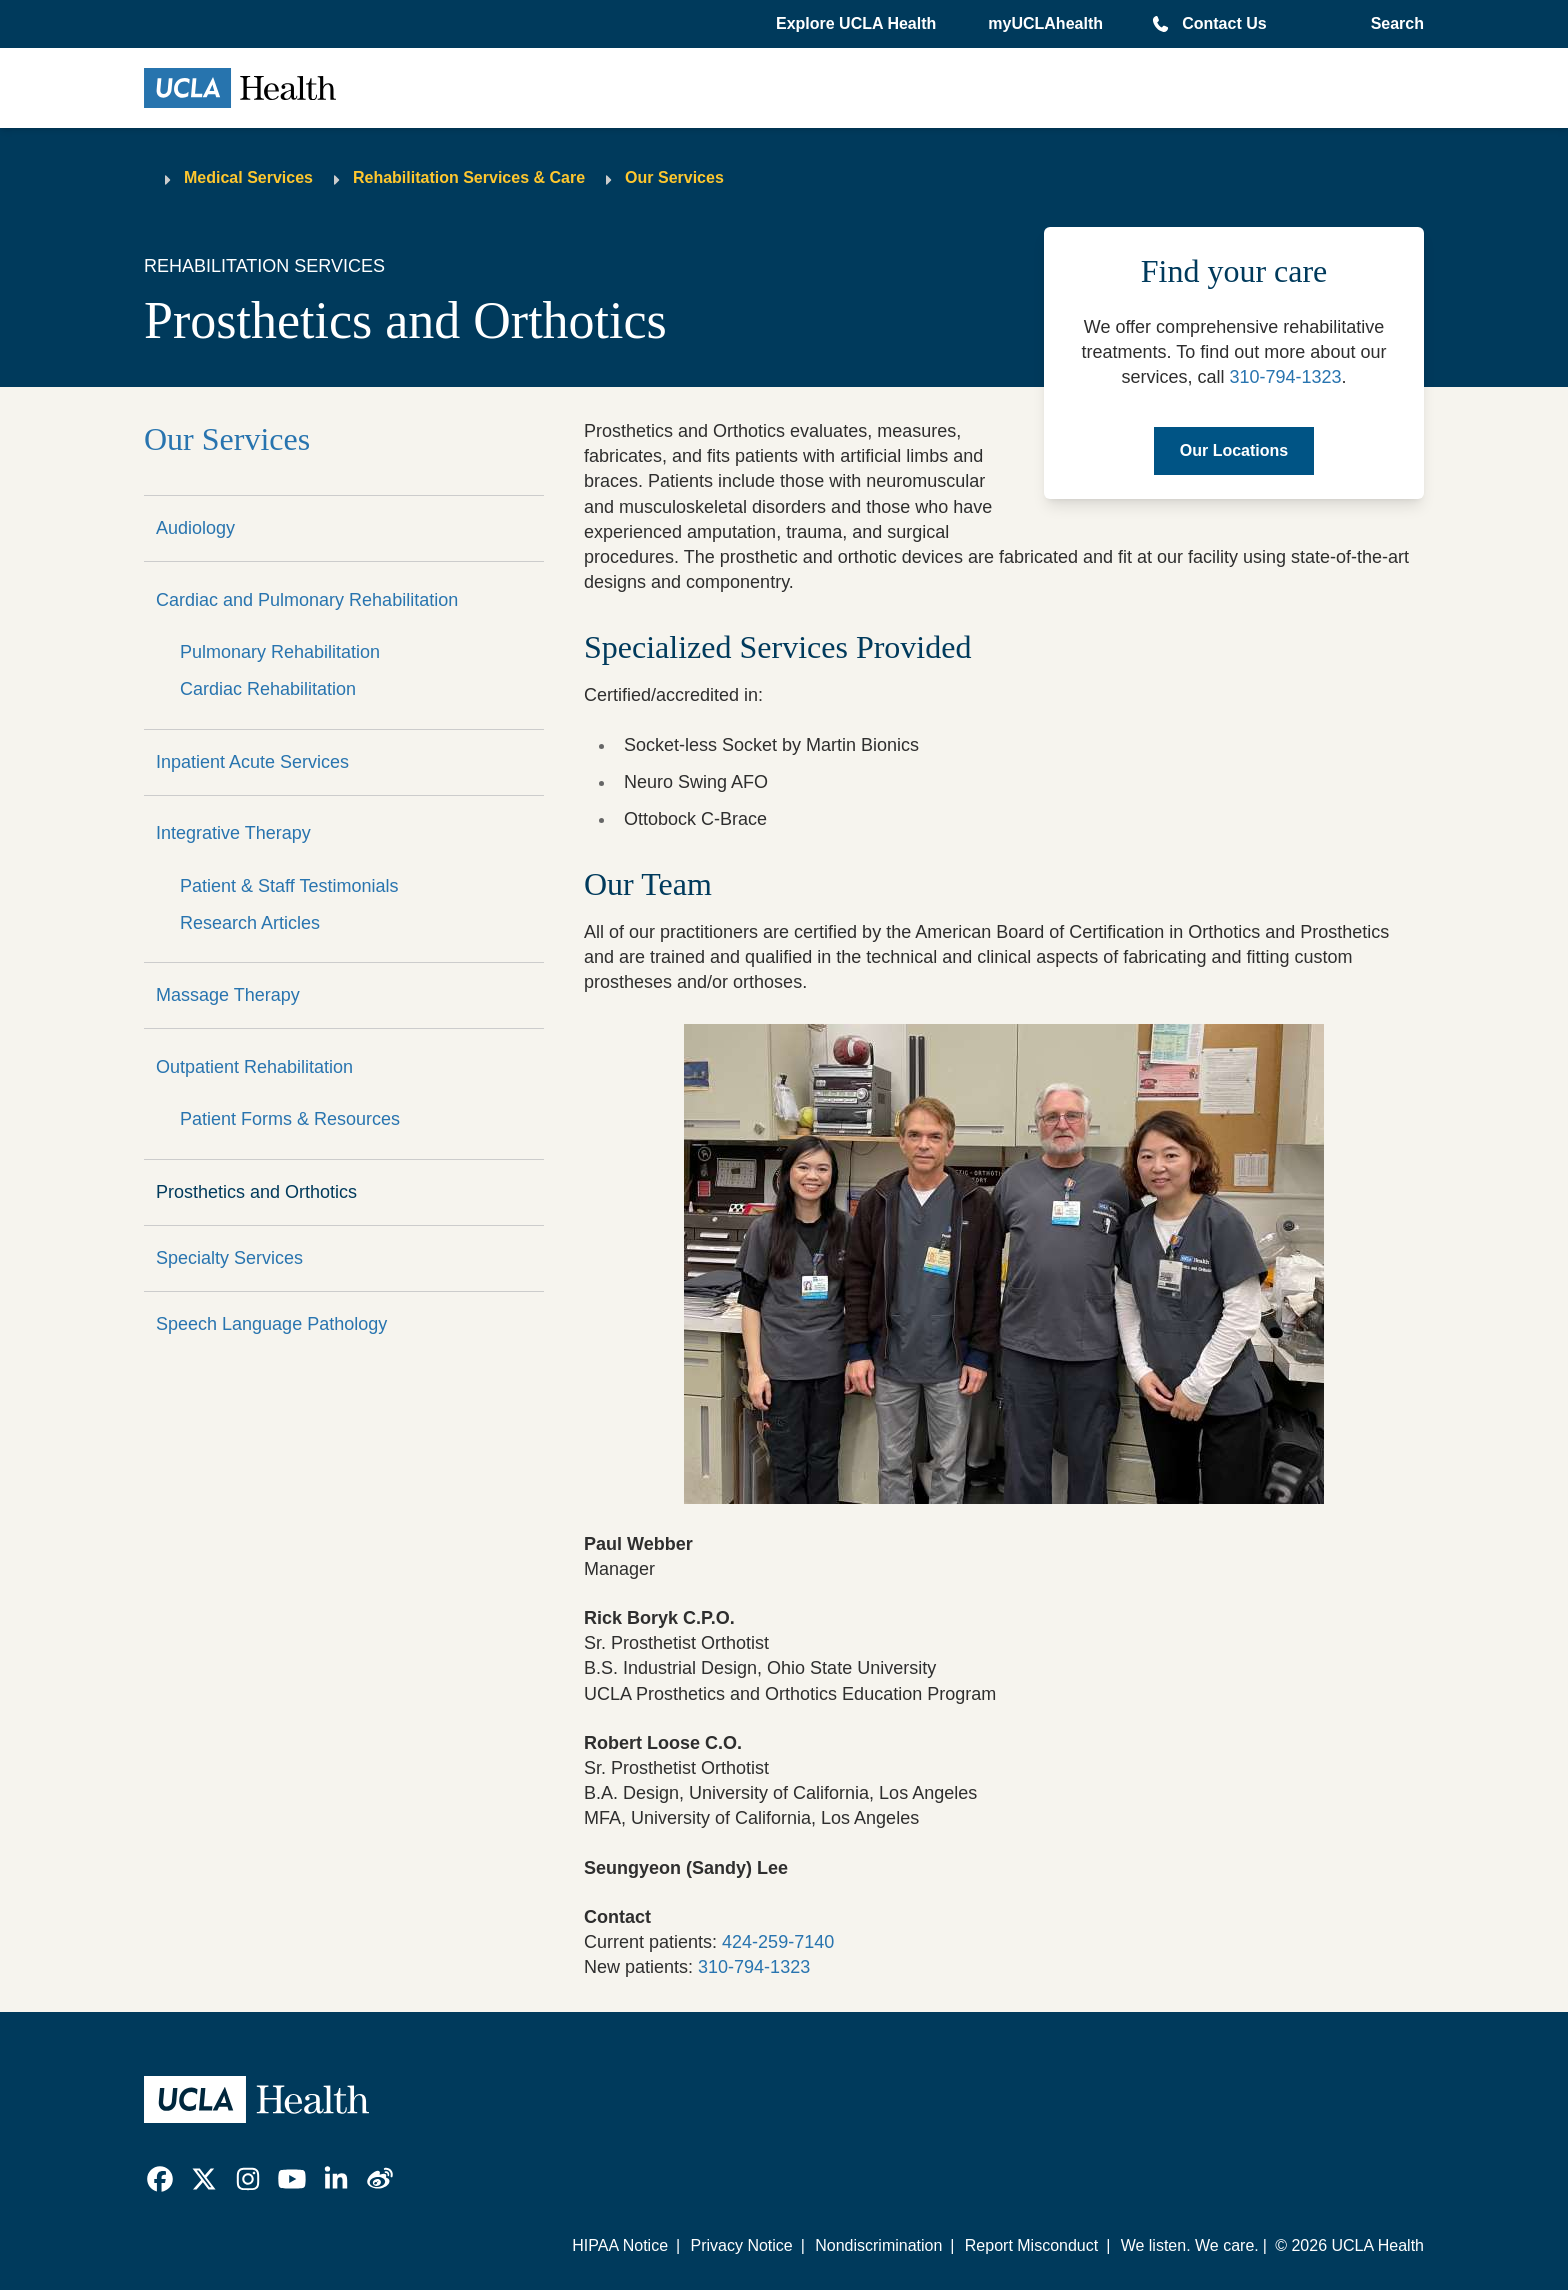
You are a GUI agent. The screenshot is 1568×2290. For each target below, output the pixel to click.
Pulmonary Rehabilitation (280, 652)
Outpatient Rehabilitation (254, 1067)
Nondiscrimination (878, 2245)
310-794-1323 (1285, 377)
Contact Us (1224, 23)
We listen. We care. (1190, 2245)
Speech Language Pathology (271, 1324)
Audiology (195, 528)
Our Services (674, 177)
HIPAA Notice (620, 2245)
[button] (858, 24)
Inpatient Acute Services (252, 762)
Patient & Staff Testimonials (289, 886)
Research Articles (250, 923)
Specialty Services (229, 1258)
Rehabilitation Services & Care (469, 177)
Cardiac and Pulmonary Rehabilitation (307, 600)
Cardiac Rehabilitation (268, 689)
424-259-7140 (778, 1942)
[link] (160, 2179)
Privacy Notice (741, 2245)
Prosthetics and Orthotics (256, 1192)
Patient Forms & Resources (290, 1119)
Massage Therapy (228, 995)
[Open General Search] (1393, 24)
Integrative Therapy (233, 833)
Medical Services (248, 177)
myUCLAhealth (1045, 23)
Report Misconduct (1031, 2245)
